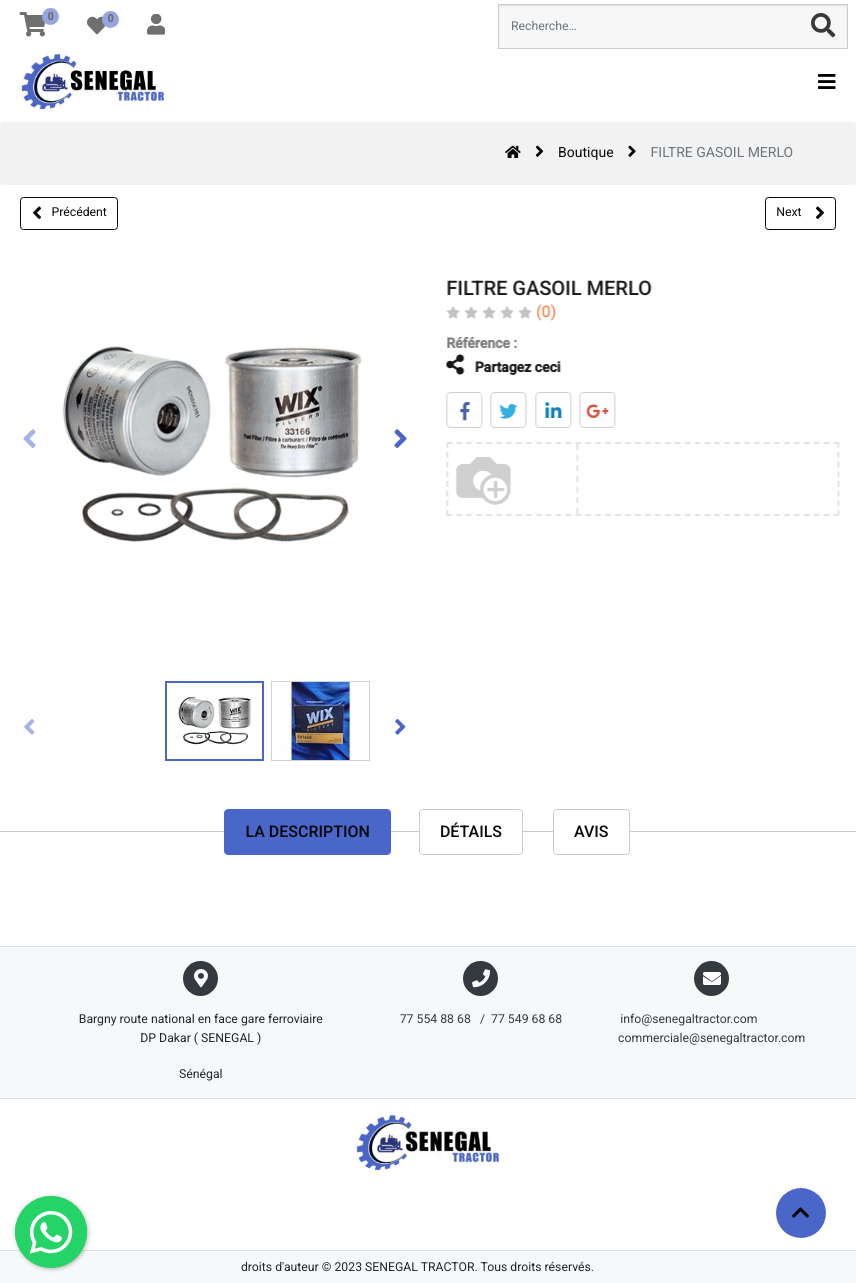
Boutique (586, 153)
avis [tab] (591, 831)
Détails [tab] (471, 831)
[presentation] (30, 441)
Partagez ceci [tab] (490, 365)
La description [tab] (307, 831)
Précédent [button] (69, 213)
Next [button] (800, 213)
